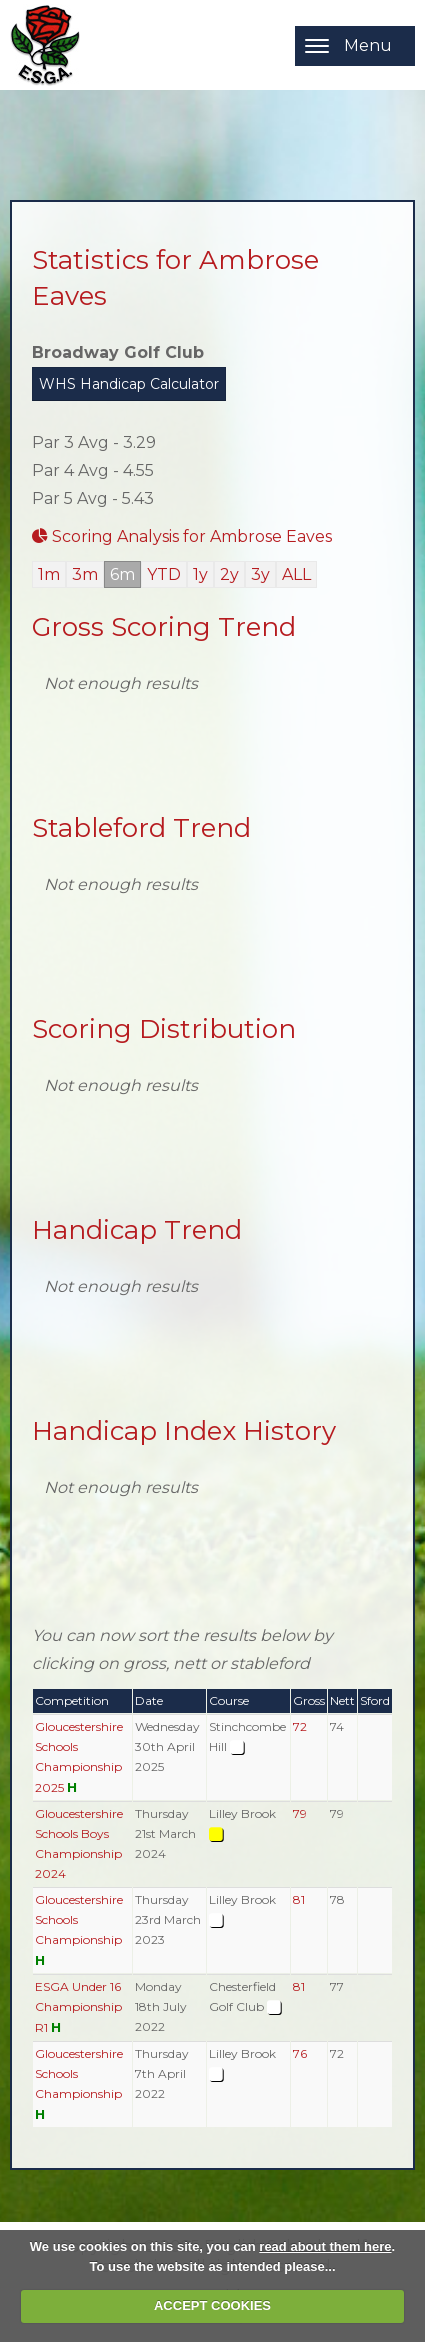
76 (300, 2053)
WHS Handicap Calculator (129, 384)
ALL (296, 574)
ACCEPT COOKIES (212, 2305)
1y (200, 574)
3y (260, 574)
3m (85, 574)
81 (299, 1899)
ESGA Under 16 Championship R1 (78, 2007)
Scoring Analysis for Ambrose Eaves (182, 536)
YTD (164, 574)
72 (300, 1726)
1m (49, 574)
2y (229, 574)
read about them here (325, 2246)
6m (122, 574)
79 (300, 1813)
